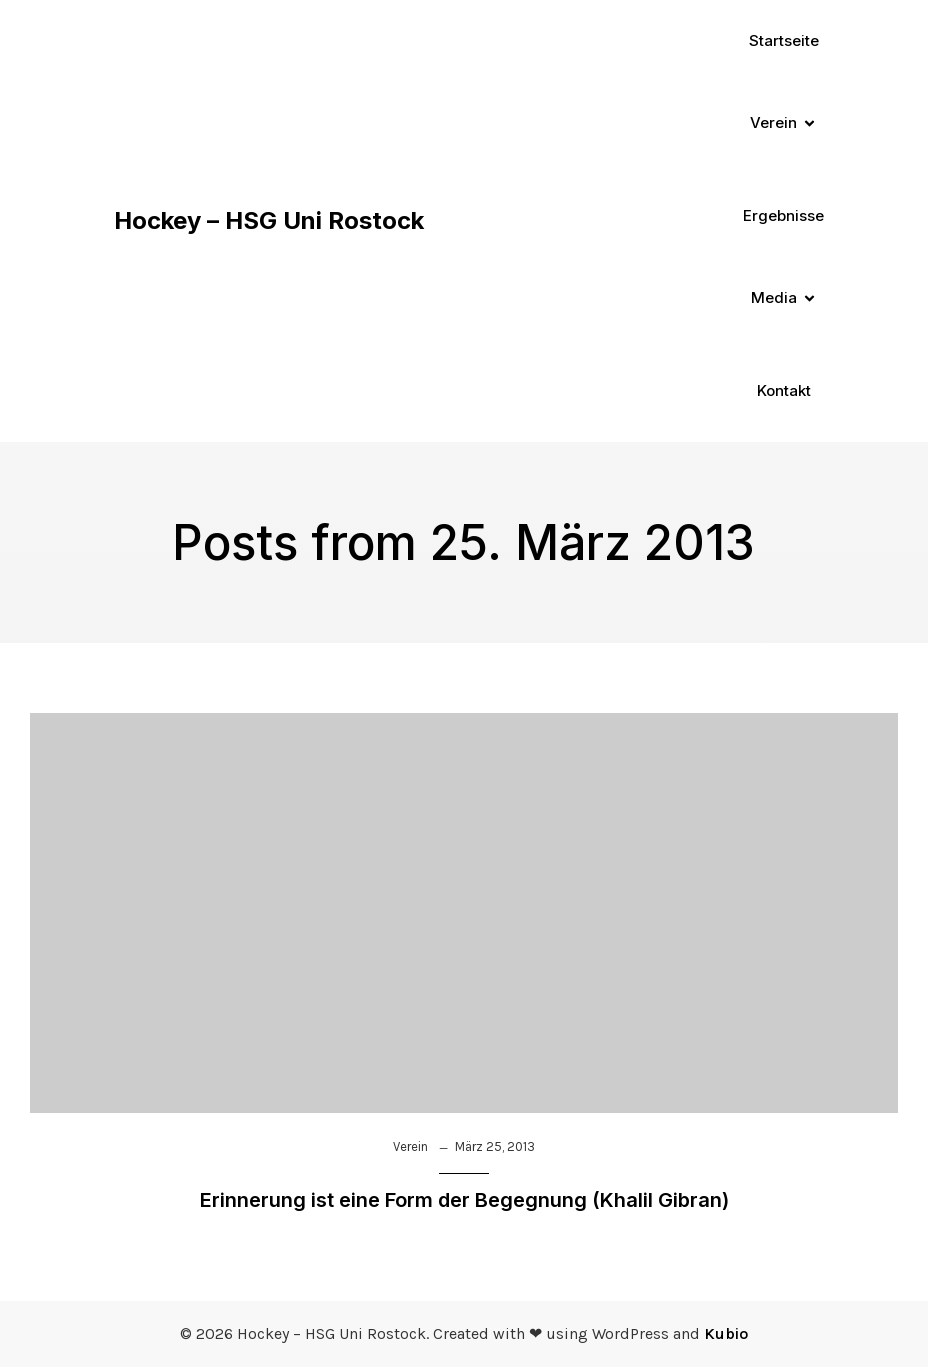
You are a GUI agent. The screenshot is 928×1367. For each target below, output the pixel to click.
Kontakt (784, 390)
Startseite (784, 40)
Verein (410, 1146)
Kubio (726, 1333)
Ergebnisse (783, 215)
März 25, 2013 (495, 1146)
